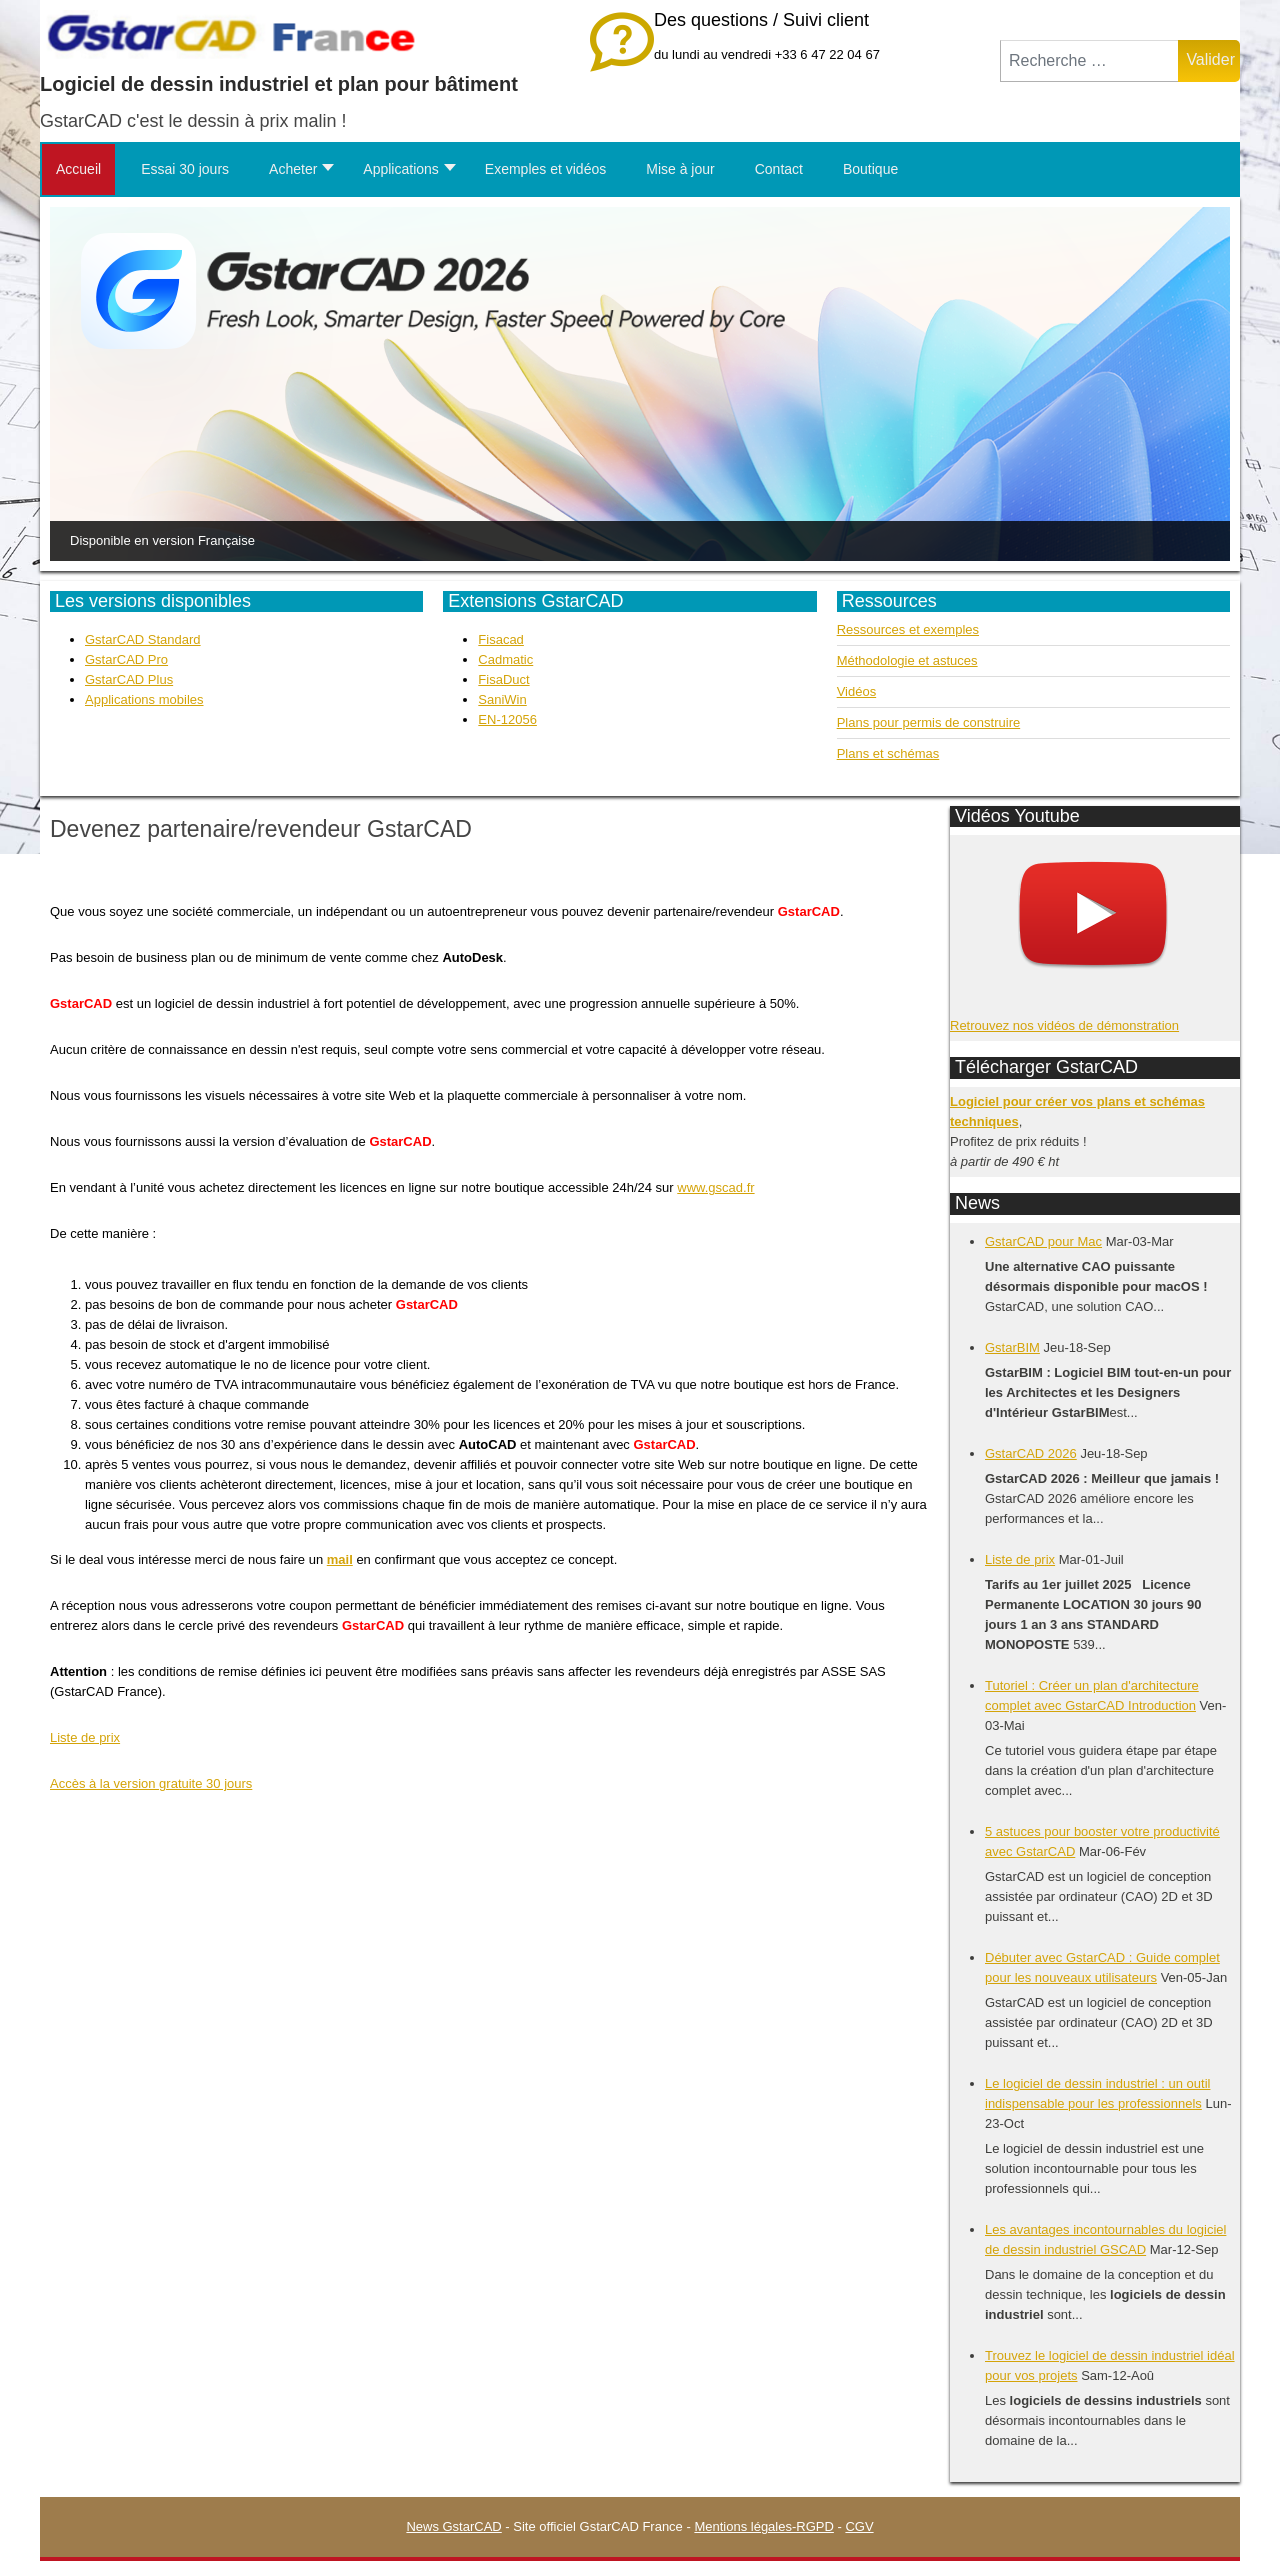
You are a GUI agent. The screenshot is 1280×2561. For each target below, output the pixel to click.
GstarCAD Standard (143, 639)
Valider (1210, 59)
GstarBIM (1012, 1347)
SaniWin (502, 699)
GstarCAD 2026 (1031, 1453)
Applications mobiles (144, 699)
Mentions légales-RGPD (763, 2526)
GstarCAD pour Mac (1043, 1241)
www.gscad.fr (715, 1187)
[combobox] (1089, 61)
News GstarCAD (453, 2526)
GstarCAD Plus (129, 679)
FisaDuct (503, 679)
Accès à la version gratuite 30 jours (151, 1783)
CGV (859, 2526)
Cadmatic (505, 659)
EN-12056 (507, 719)
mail (340, 1559)
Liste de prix (85, 1737)
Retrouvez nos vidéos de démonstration (1064, 1025)
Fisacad (501, 639)
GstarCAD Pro (126, 659)
